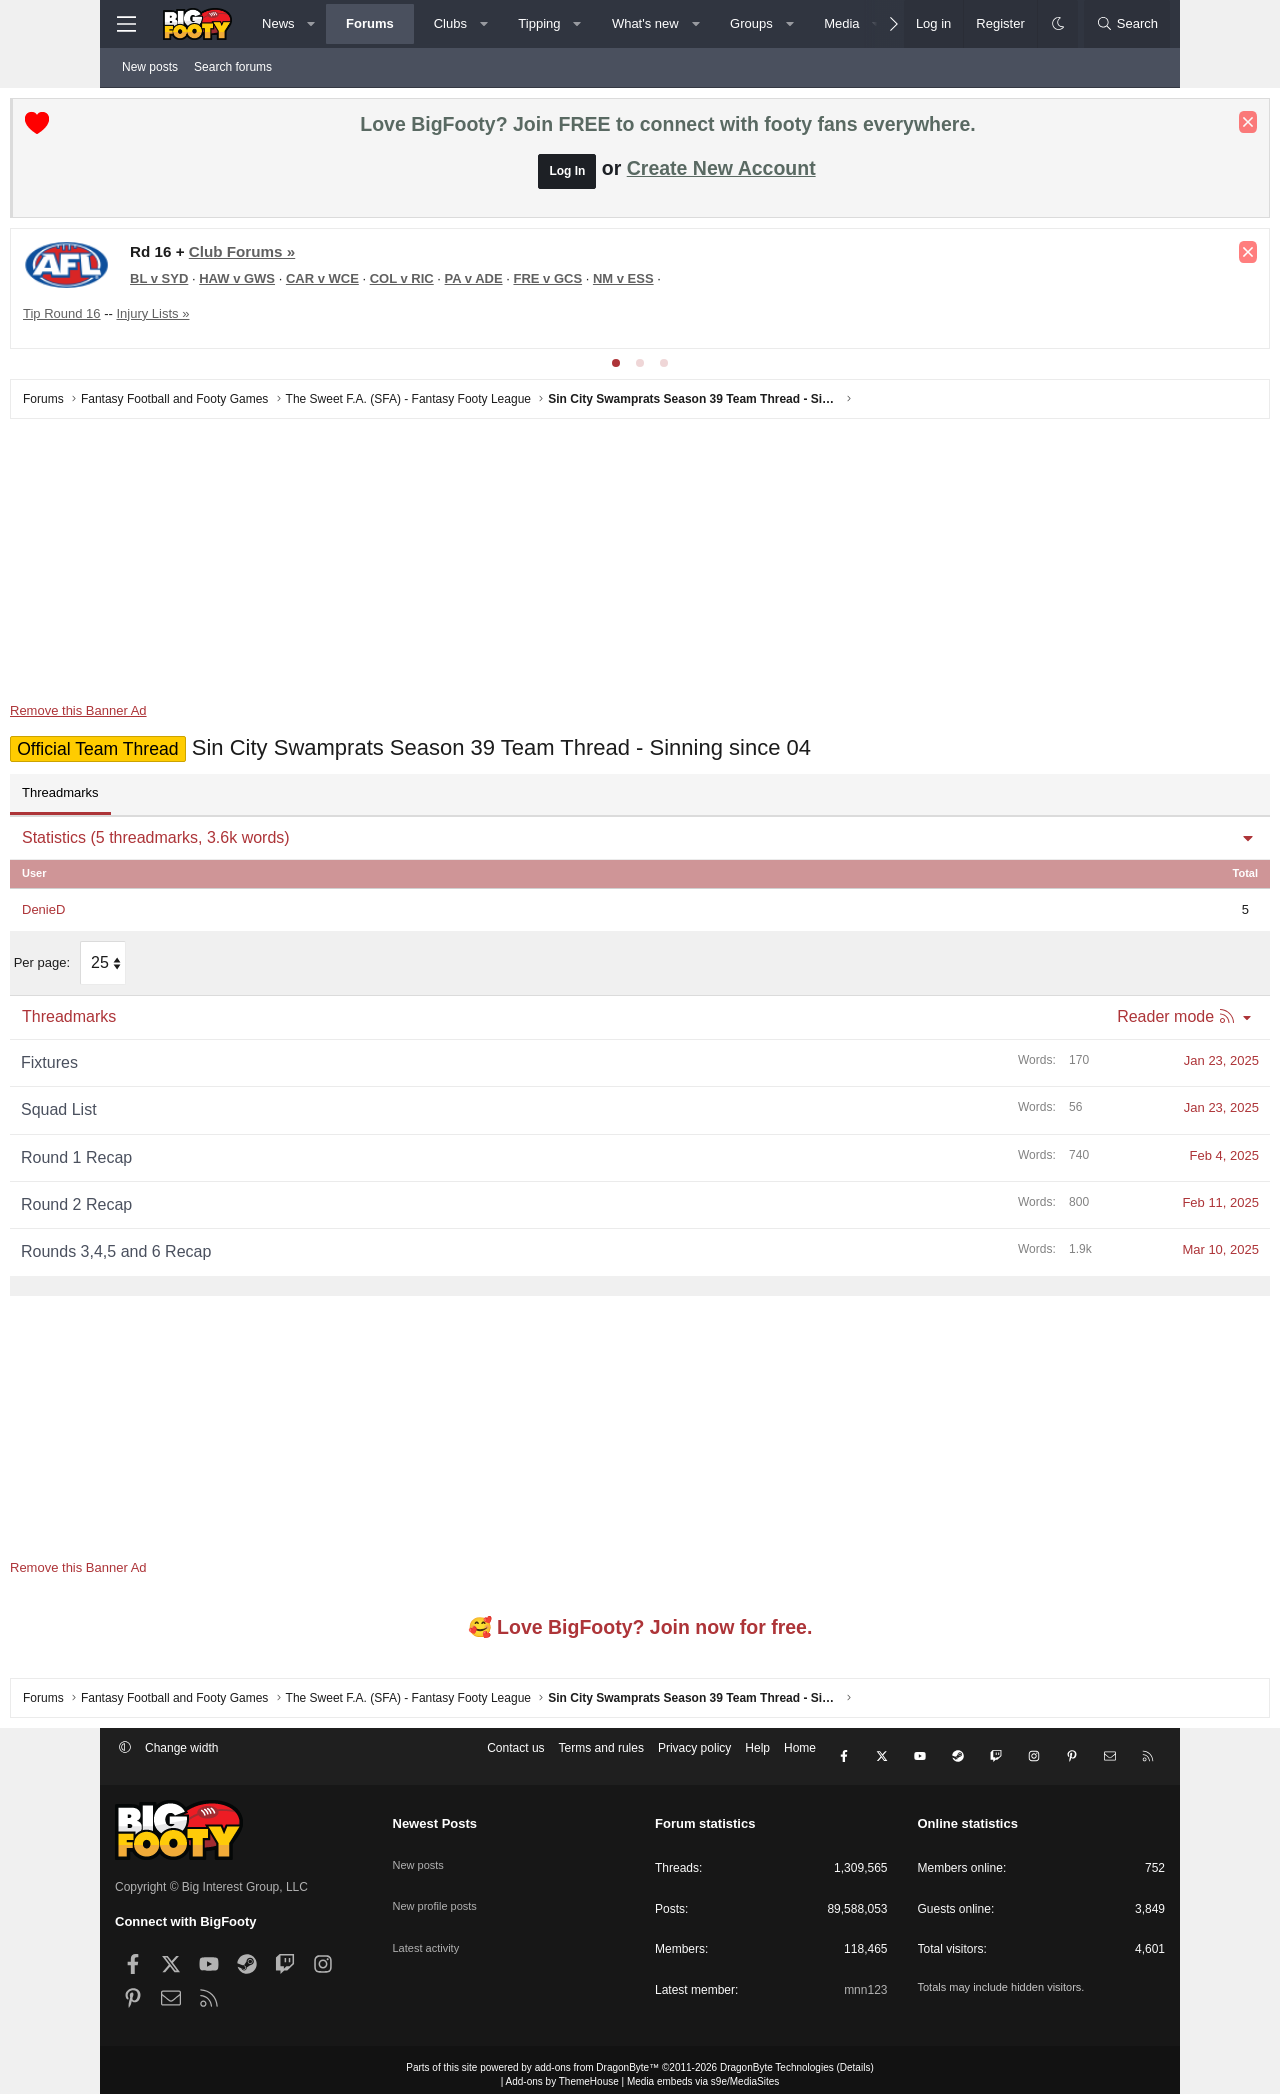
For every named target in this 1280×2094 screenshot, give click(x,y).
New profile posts (439, 1881)
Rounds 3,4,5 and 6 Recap (221, 1252)
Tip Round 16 (167, 318)
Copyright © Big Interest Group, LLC (211, 1876)
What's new (645, 23)
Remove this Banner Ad (183, 715)
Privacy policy (694, 1754)
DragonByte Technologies (777, 2057)
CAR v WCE (427, 283)
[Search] (1127, 24)
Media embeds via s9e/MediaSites (703, 2071)
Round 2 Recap (181, 1205)
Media (841, 23)
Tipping (539, 23)
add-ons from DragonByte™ (597, 2057)
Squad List (164, 1110)
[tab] (616, 368)
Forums (370, 23)
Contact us (515, 1754)
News (278, 23)
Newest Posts (435, 1813)
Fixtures (154, 1063)
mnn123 (865, 1980)
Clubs (450, 23)
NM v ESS (728, 283)
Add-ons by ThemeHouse (562, 2071)
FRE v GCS (652, 283)
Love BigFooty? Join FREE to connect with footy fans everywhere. (667, 129)
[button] (311, 24)
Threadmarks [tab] (165, 797)
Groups (751, 23)
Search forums (233, 67)
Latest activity (429, 1915)
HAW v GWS (342, 283)
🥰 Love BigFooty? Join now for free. (640, 1628)
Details (855, 2057)
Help (757, 1754)
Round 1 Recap (181, 1157)
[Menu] (126, 24)
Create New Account (721, 173)
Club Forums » (347, 256)
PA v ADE (579, 283)
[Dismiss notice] (1143, 127)
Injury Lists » (257, 318)
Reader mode (1060, 1017)
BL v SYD (264, 283)
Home (800, 1754)
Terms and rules (601, 1754)
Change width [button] (181, 1754)
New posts (150, 67)
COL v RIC (507, 283)
